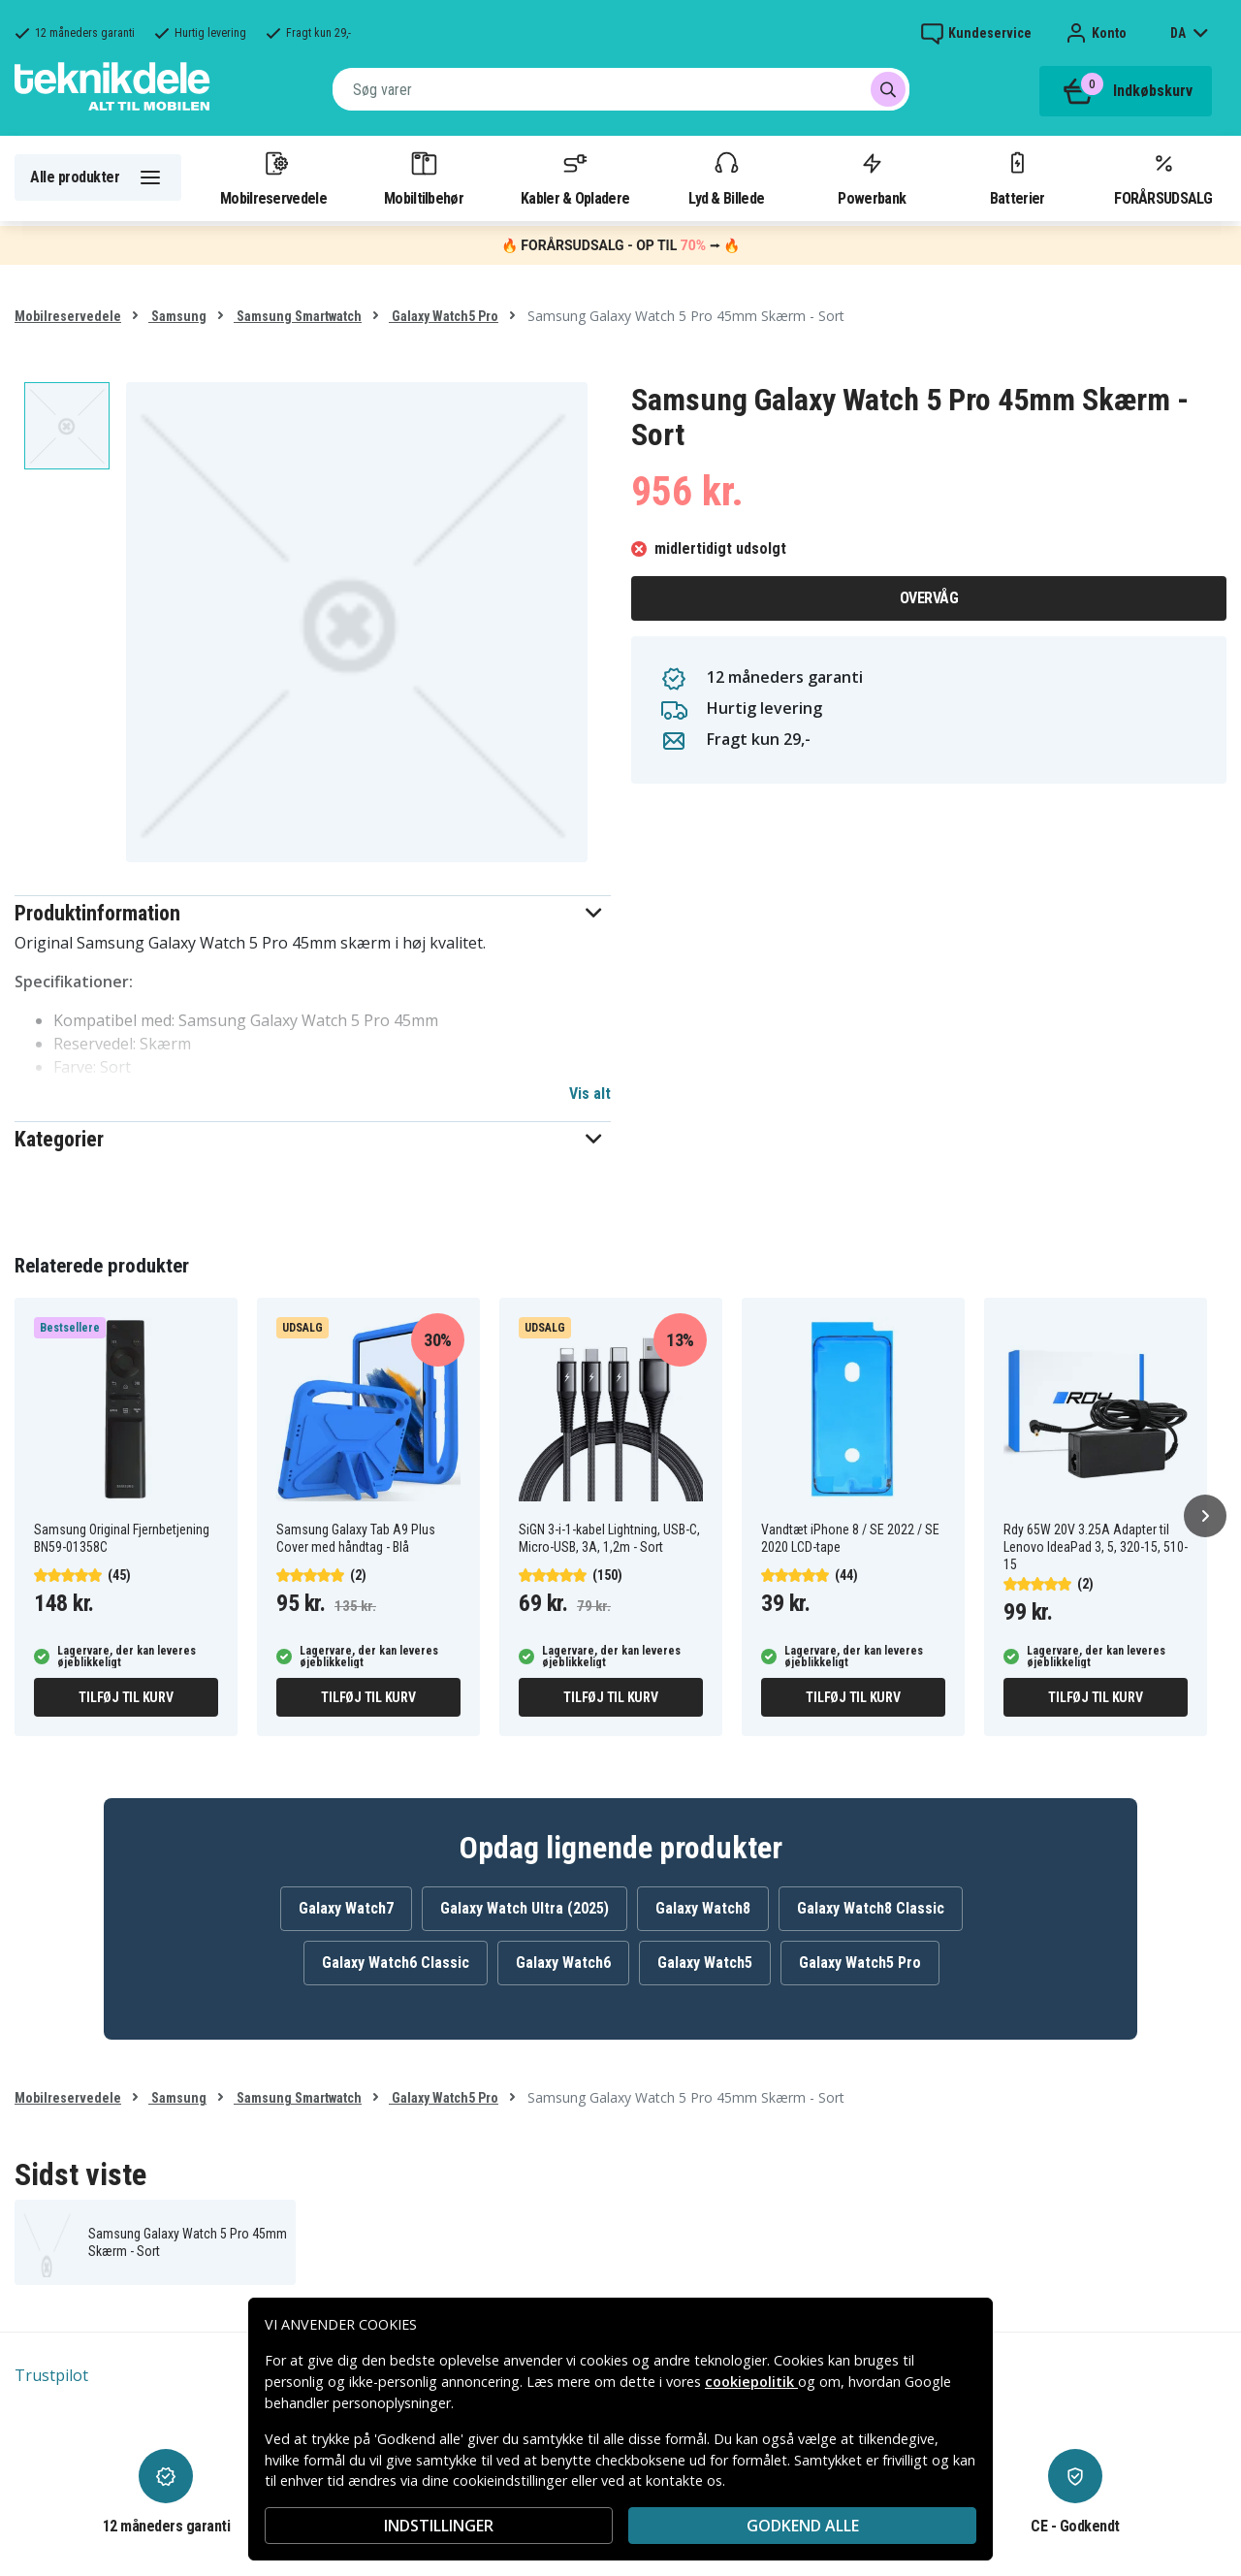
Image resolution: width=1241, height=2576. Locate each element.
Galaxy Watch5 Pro (443, 316)
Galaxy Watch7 (346, 1908)
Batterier (1017, 177)
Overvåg (929, 598)
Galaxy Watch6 (563, 1962)
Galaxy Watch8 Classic (870, 1908)
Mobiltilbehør (423, 177)
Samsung (177, 316)
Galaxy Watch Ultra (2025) (524, 1908)
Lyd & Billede (726, 177)
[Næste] (1205, 1516)
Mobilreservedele (273, 177)
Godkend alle (803, 2525)
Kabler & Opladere (575, 177)
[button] (313, 913)
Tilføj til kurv (126, 1697)
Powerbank (872, 177)
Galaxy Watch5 (704, 1962)
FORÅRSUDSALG (1163, 177)
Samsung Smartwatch (298, 316)
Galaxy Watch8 (702, 1908)
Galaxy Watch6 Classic (395, 1962)
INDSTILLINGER (438, 2525)
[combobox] (621, 89)
